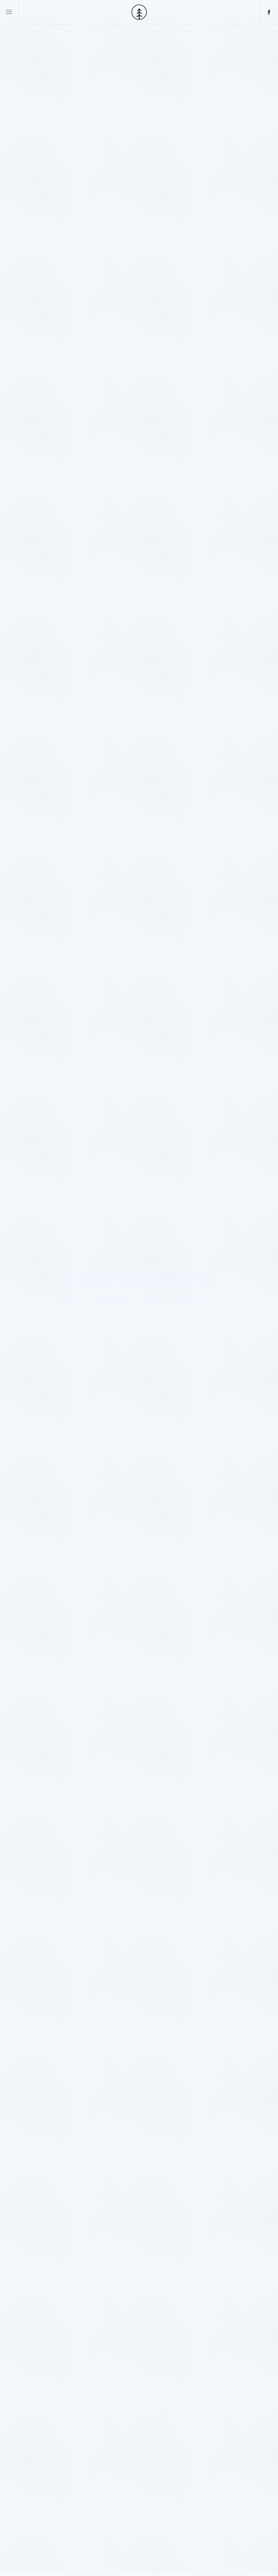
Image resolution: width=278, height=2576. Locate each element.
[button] (9, 12)
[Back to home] (139, 12)
